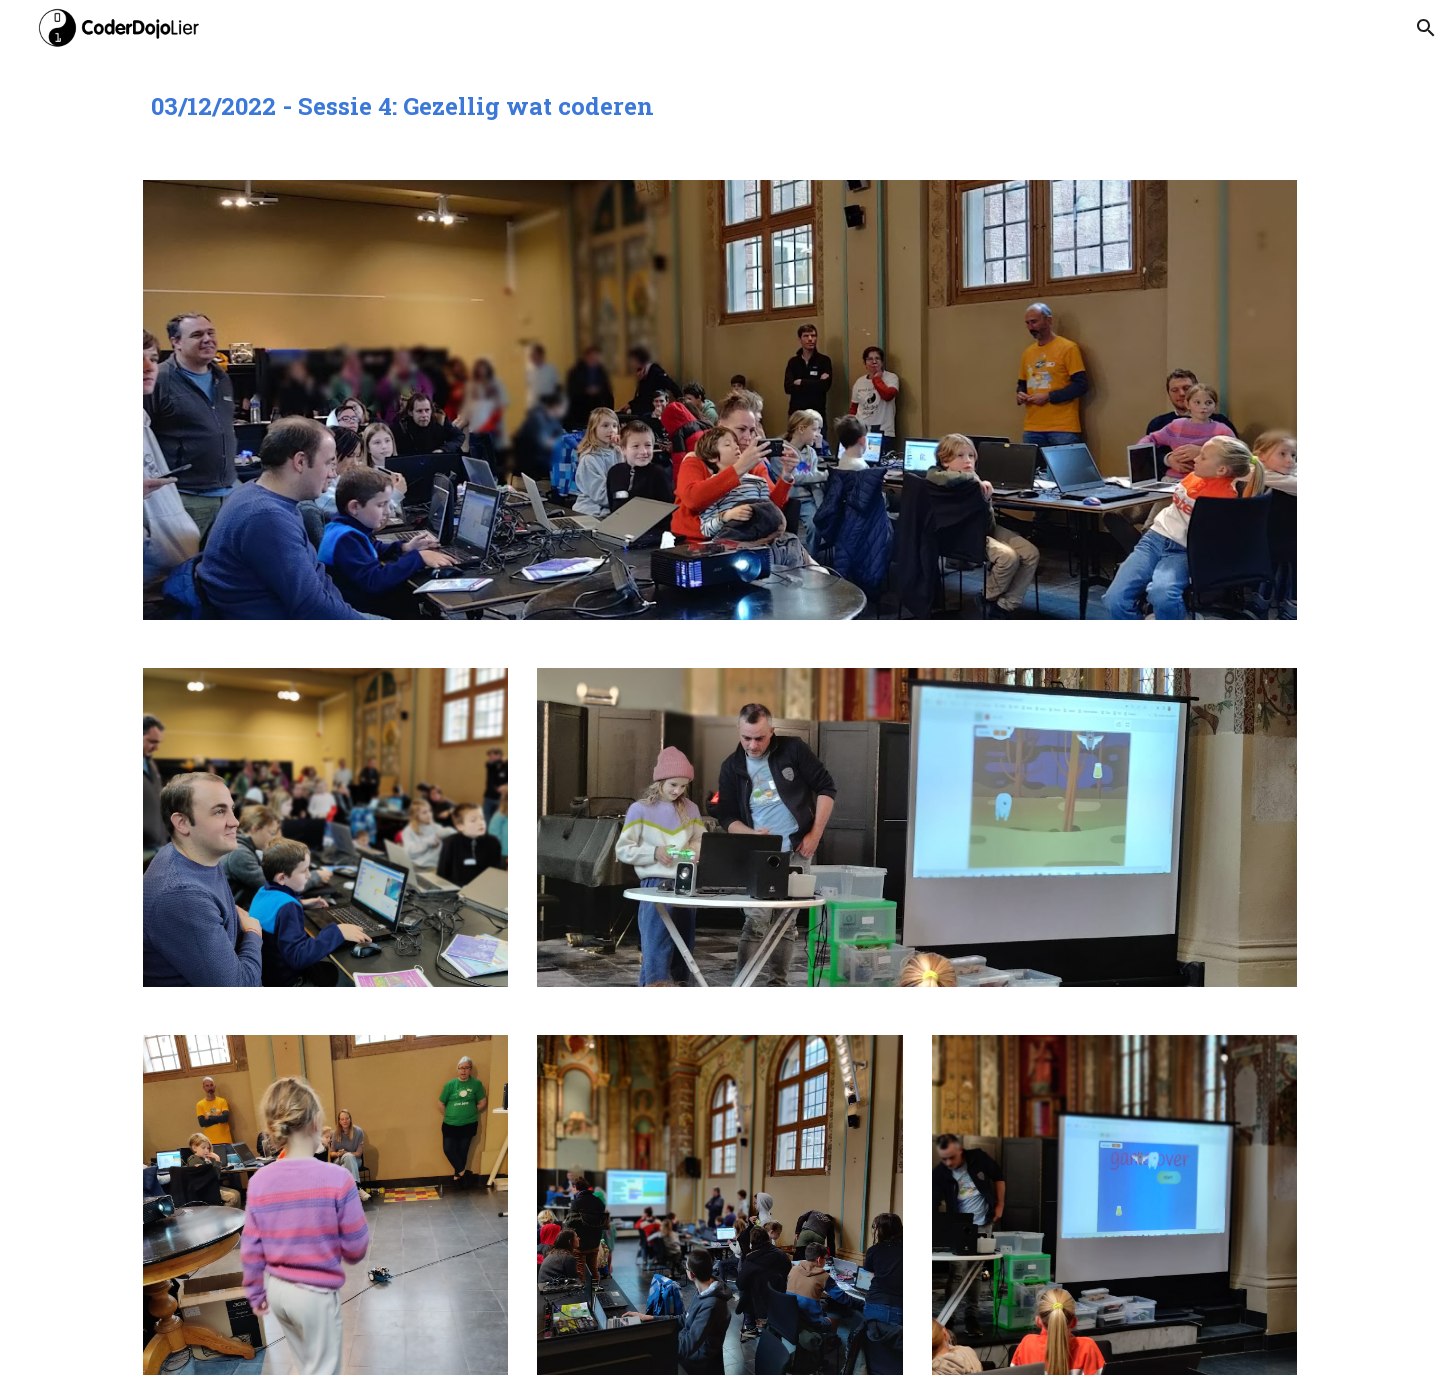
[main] (720, 106)
